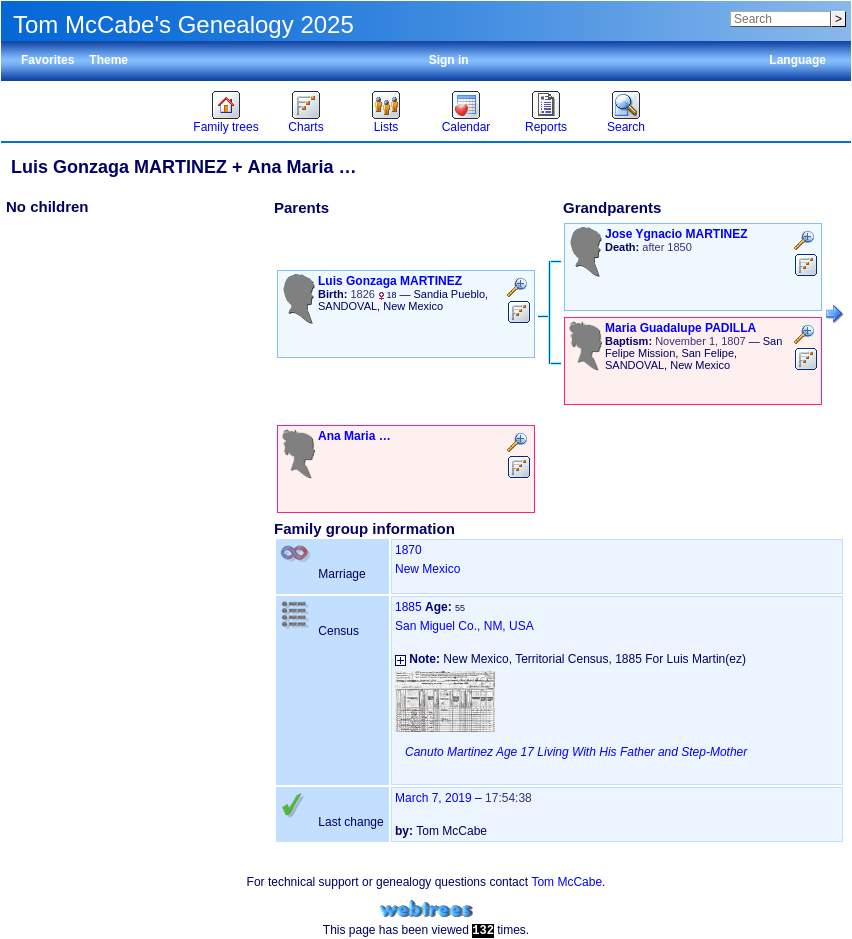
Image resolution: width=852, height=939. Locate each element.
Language (797, 60)
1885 (408, 607)
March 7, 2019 (433, 798)
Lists (386, 127)
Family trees (225, 127)
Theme (108, 60)
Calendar (466, 127)
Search (626, 127)
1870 (408, 550)
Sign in (449, 60)
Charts (305, 127)
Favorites (47, 60)
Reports (546, 127)
